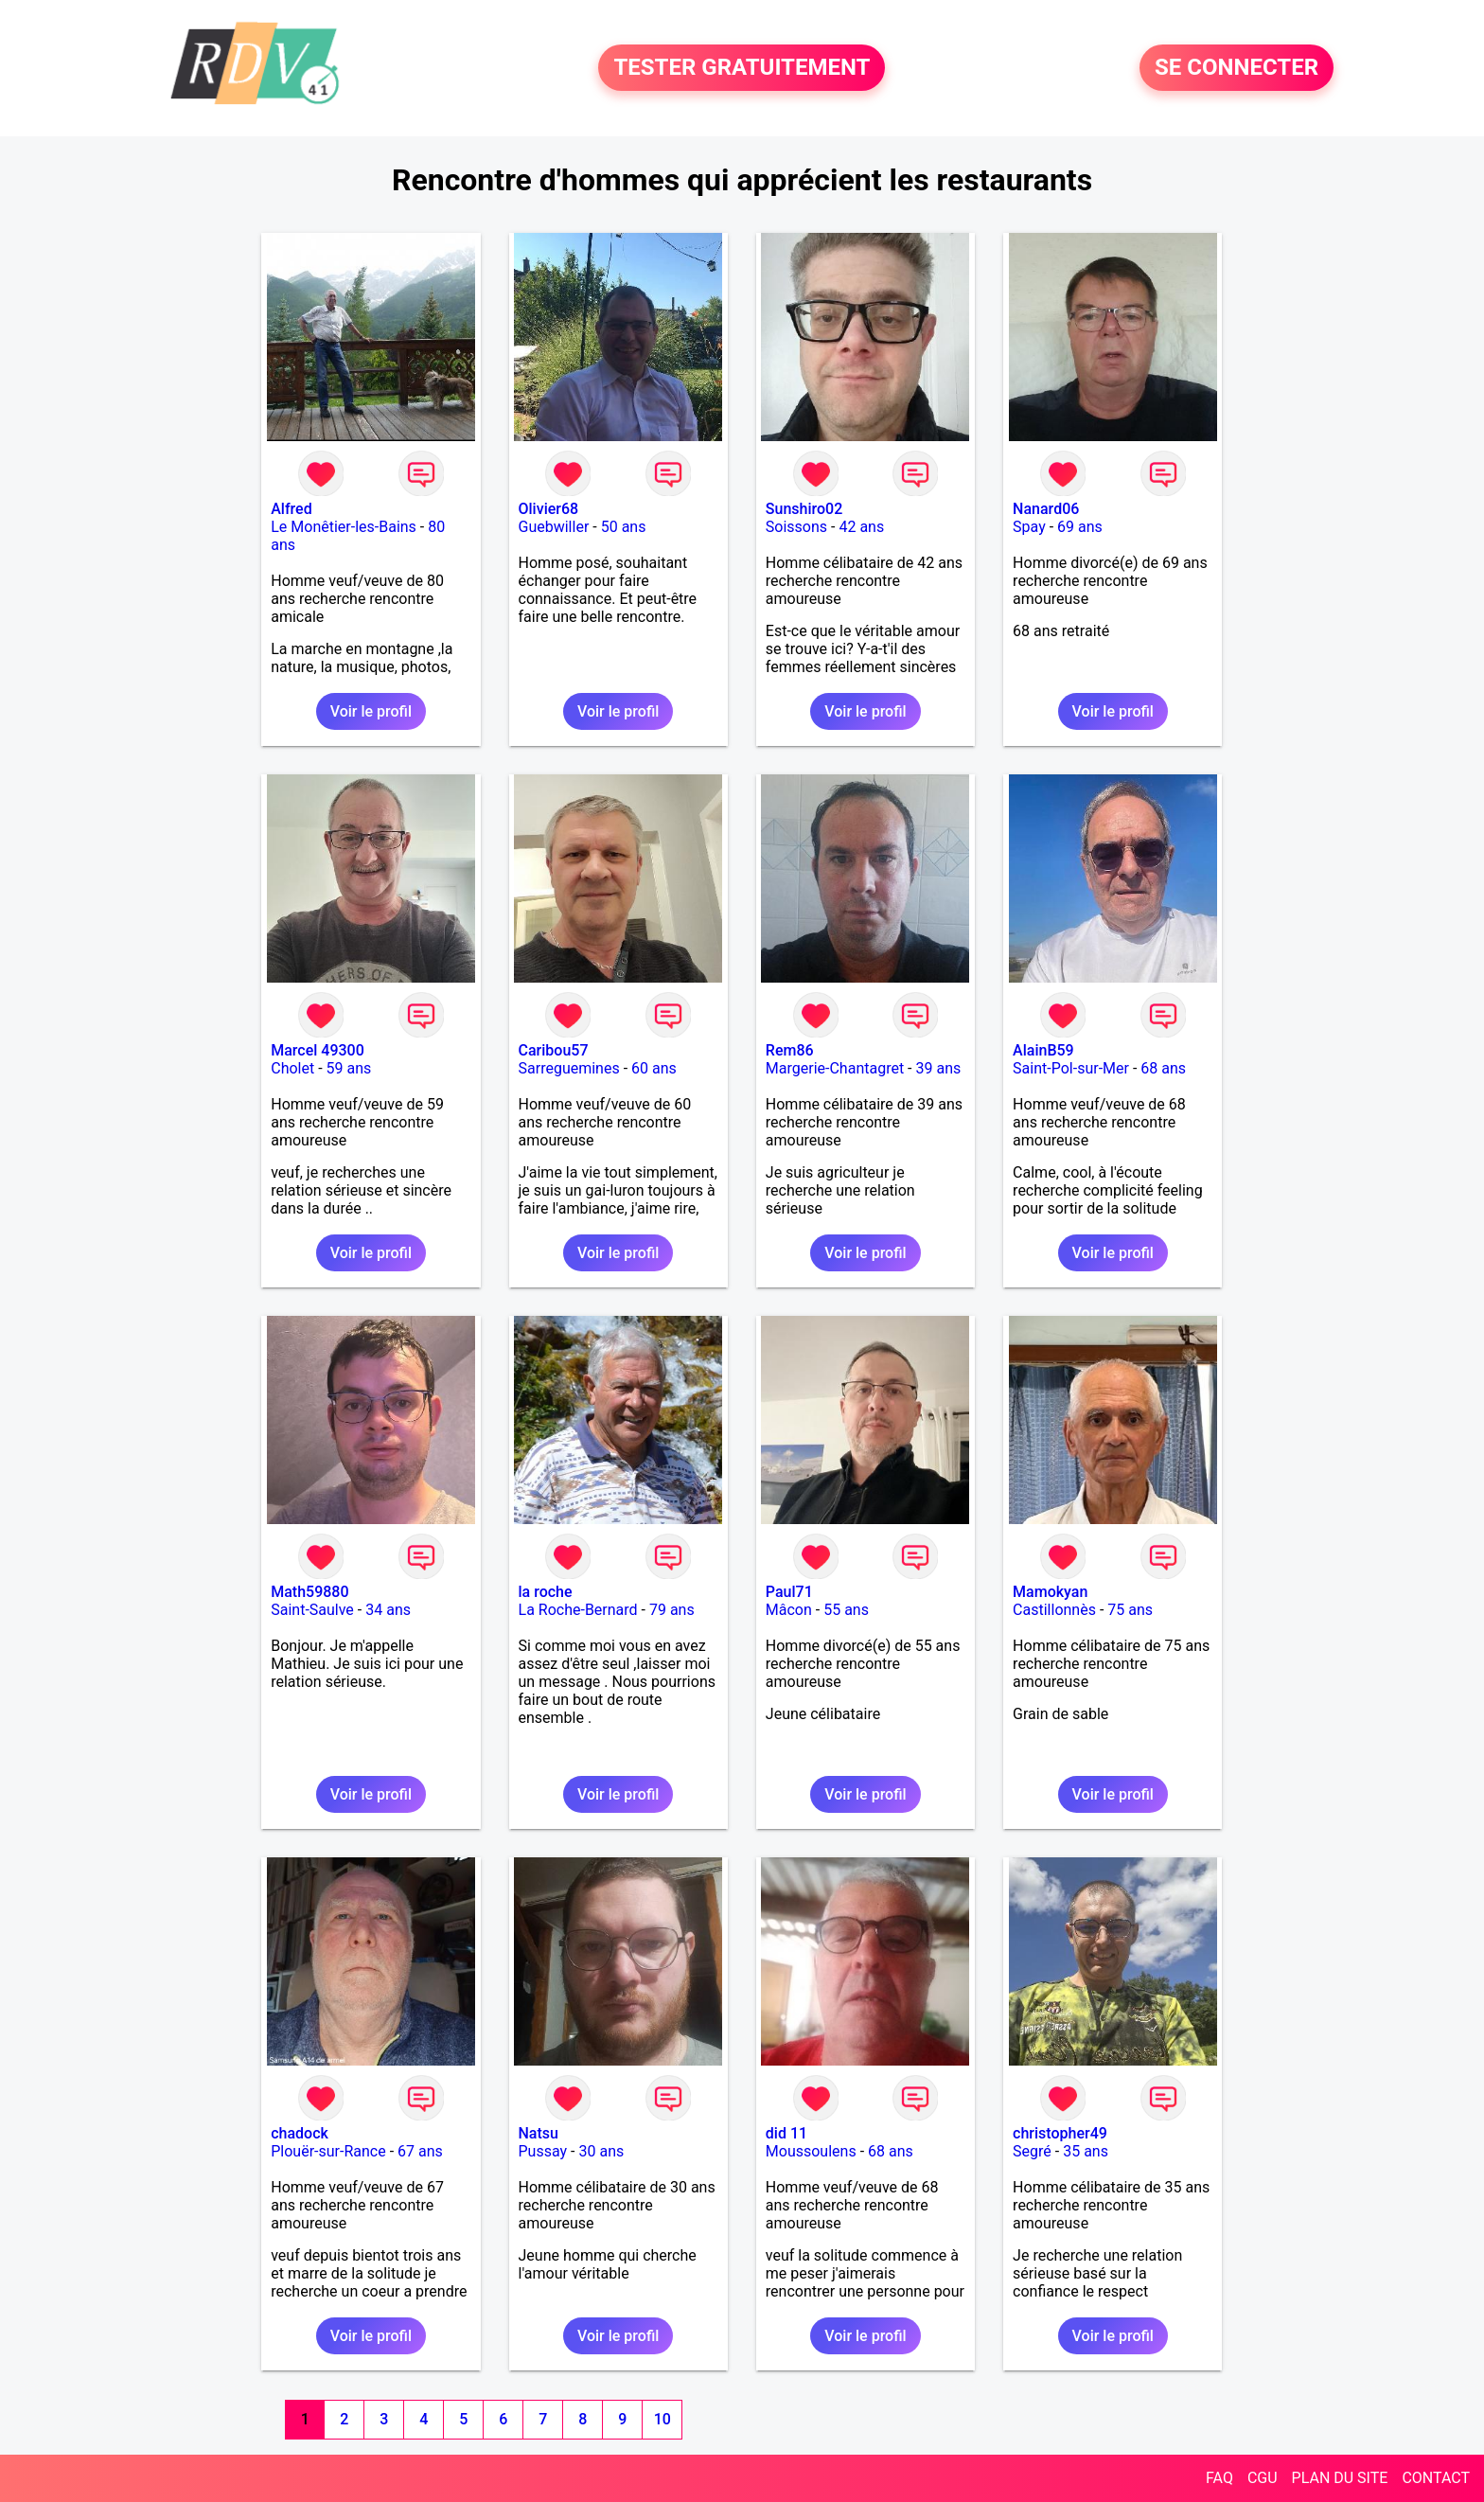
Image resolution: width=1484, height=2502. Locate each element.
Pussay (543, 2151)
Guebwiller (554, 527)
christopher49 (1060, 2133)
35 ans (1085, 2151)
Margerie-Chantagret (835, 1068)
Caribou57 (554, 1050)
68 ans (1163, 1068)
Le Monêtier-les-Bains (343, 527)
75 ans (1130, 1610)
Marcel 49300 (317, 1050)
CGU (1262, 2478)
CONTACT (1436, 2478)
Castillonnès (1054, 1610)
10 (662, 2419)
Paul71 (789, 1592)
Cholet (292, 1068)
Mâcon (789, 1610)
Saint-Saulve (312, 1610)
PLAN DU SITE (1340, 2478)
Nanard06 (1046, 509)
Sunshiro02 (804, 509)
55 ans (846, 1610)
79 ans (672, 1610)
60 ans (654, 1068)
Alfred (291, 509)
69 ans (1080, 527)
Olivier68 (549, 509)
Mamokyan (1050, 1592)
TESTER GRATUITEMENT (741, 68)
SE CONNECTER (1236, 68)
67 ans (420, 2151)
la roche (546, 1592)
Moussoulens (811, 2151)
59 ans (349, 1068)
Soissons (796, 527)
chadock (299, 2133)
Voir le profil (371, 711)
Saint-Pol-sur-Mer (1071, 1068)
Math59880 (309, 1592)
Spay (1029, 527)
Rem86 (790, 1050)
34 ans (388, 1610)
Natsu (538, 2133)
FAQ (1219, 2478)
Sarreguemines (569, 1068)
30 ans (601, 2151)
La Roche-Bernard (578, 1610)
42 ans (861, 527)
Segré (1032, 2151)
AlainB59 (1043, 1050)
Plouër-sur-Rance (328, 2151)
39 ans (938, 1068)
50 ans (623, 527)
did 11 (786, 2133)
